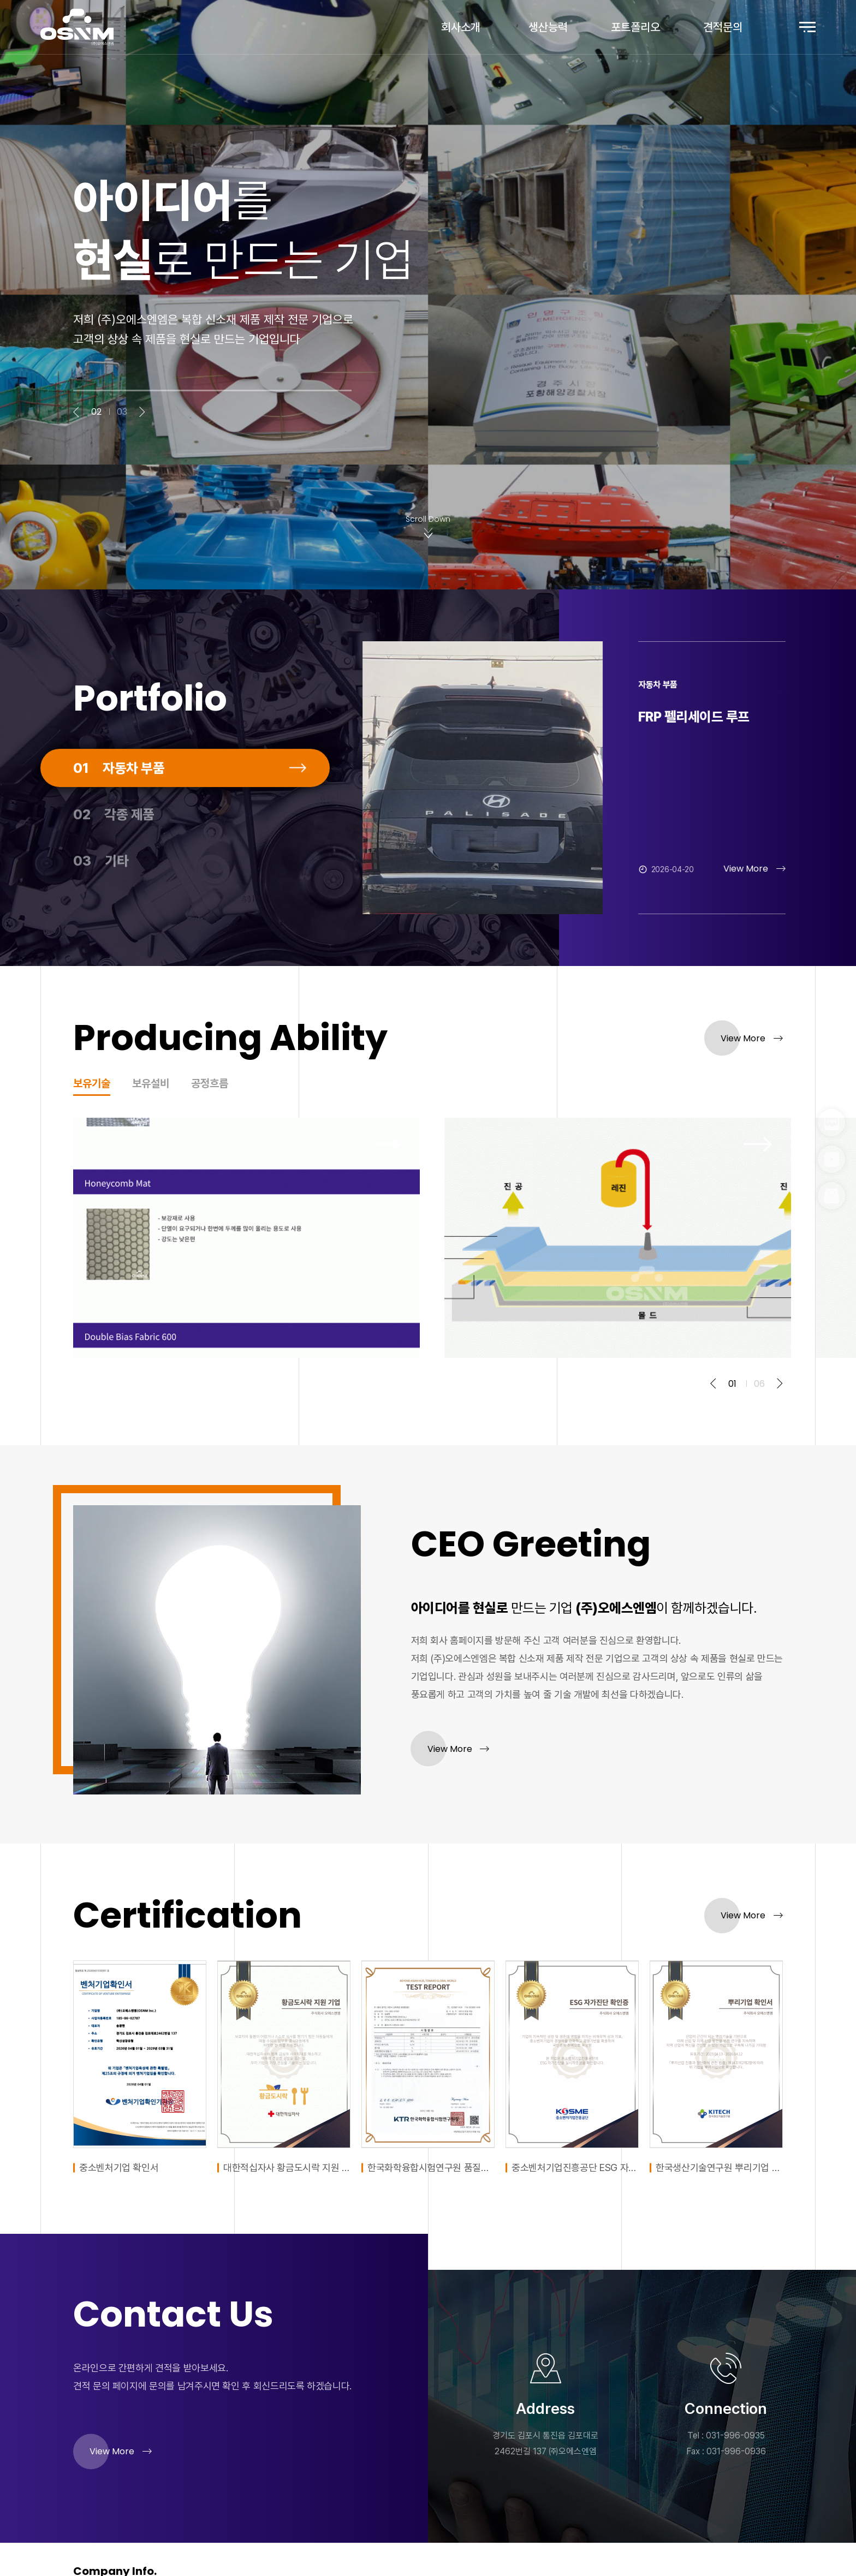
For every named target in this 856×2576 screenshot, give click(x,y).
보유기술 (91, 1084)
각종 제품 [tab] (113, 859)
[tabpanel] (618, 777)
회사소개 (460, 27)
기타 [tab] (100, 906)
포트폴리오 (635, 27)
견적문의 (722, 27)
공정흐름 (209, 1084)
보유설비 (150, 1084)
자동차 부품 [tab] (118, 813)
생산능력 (548, 27)
